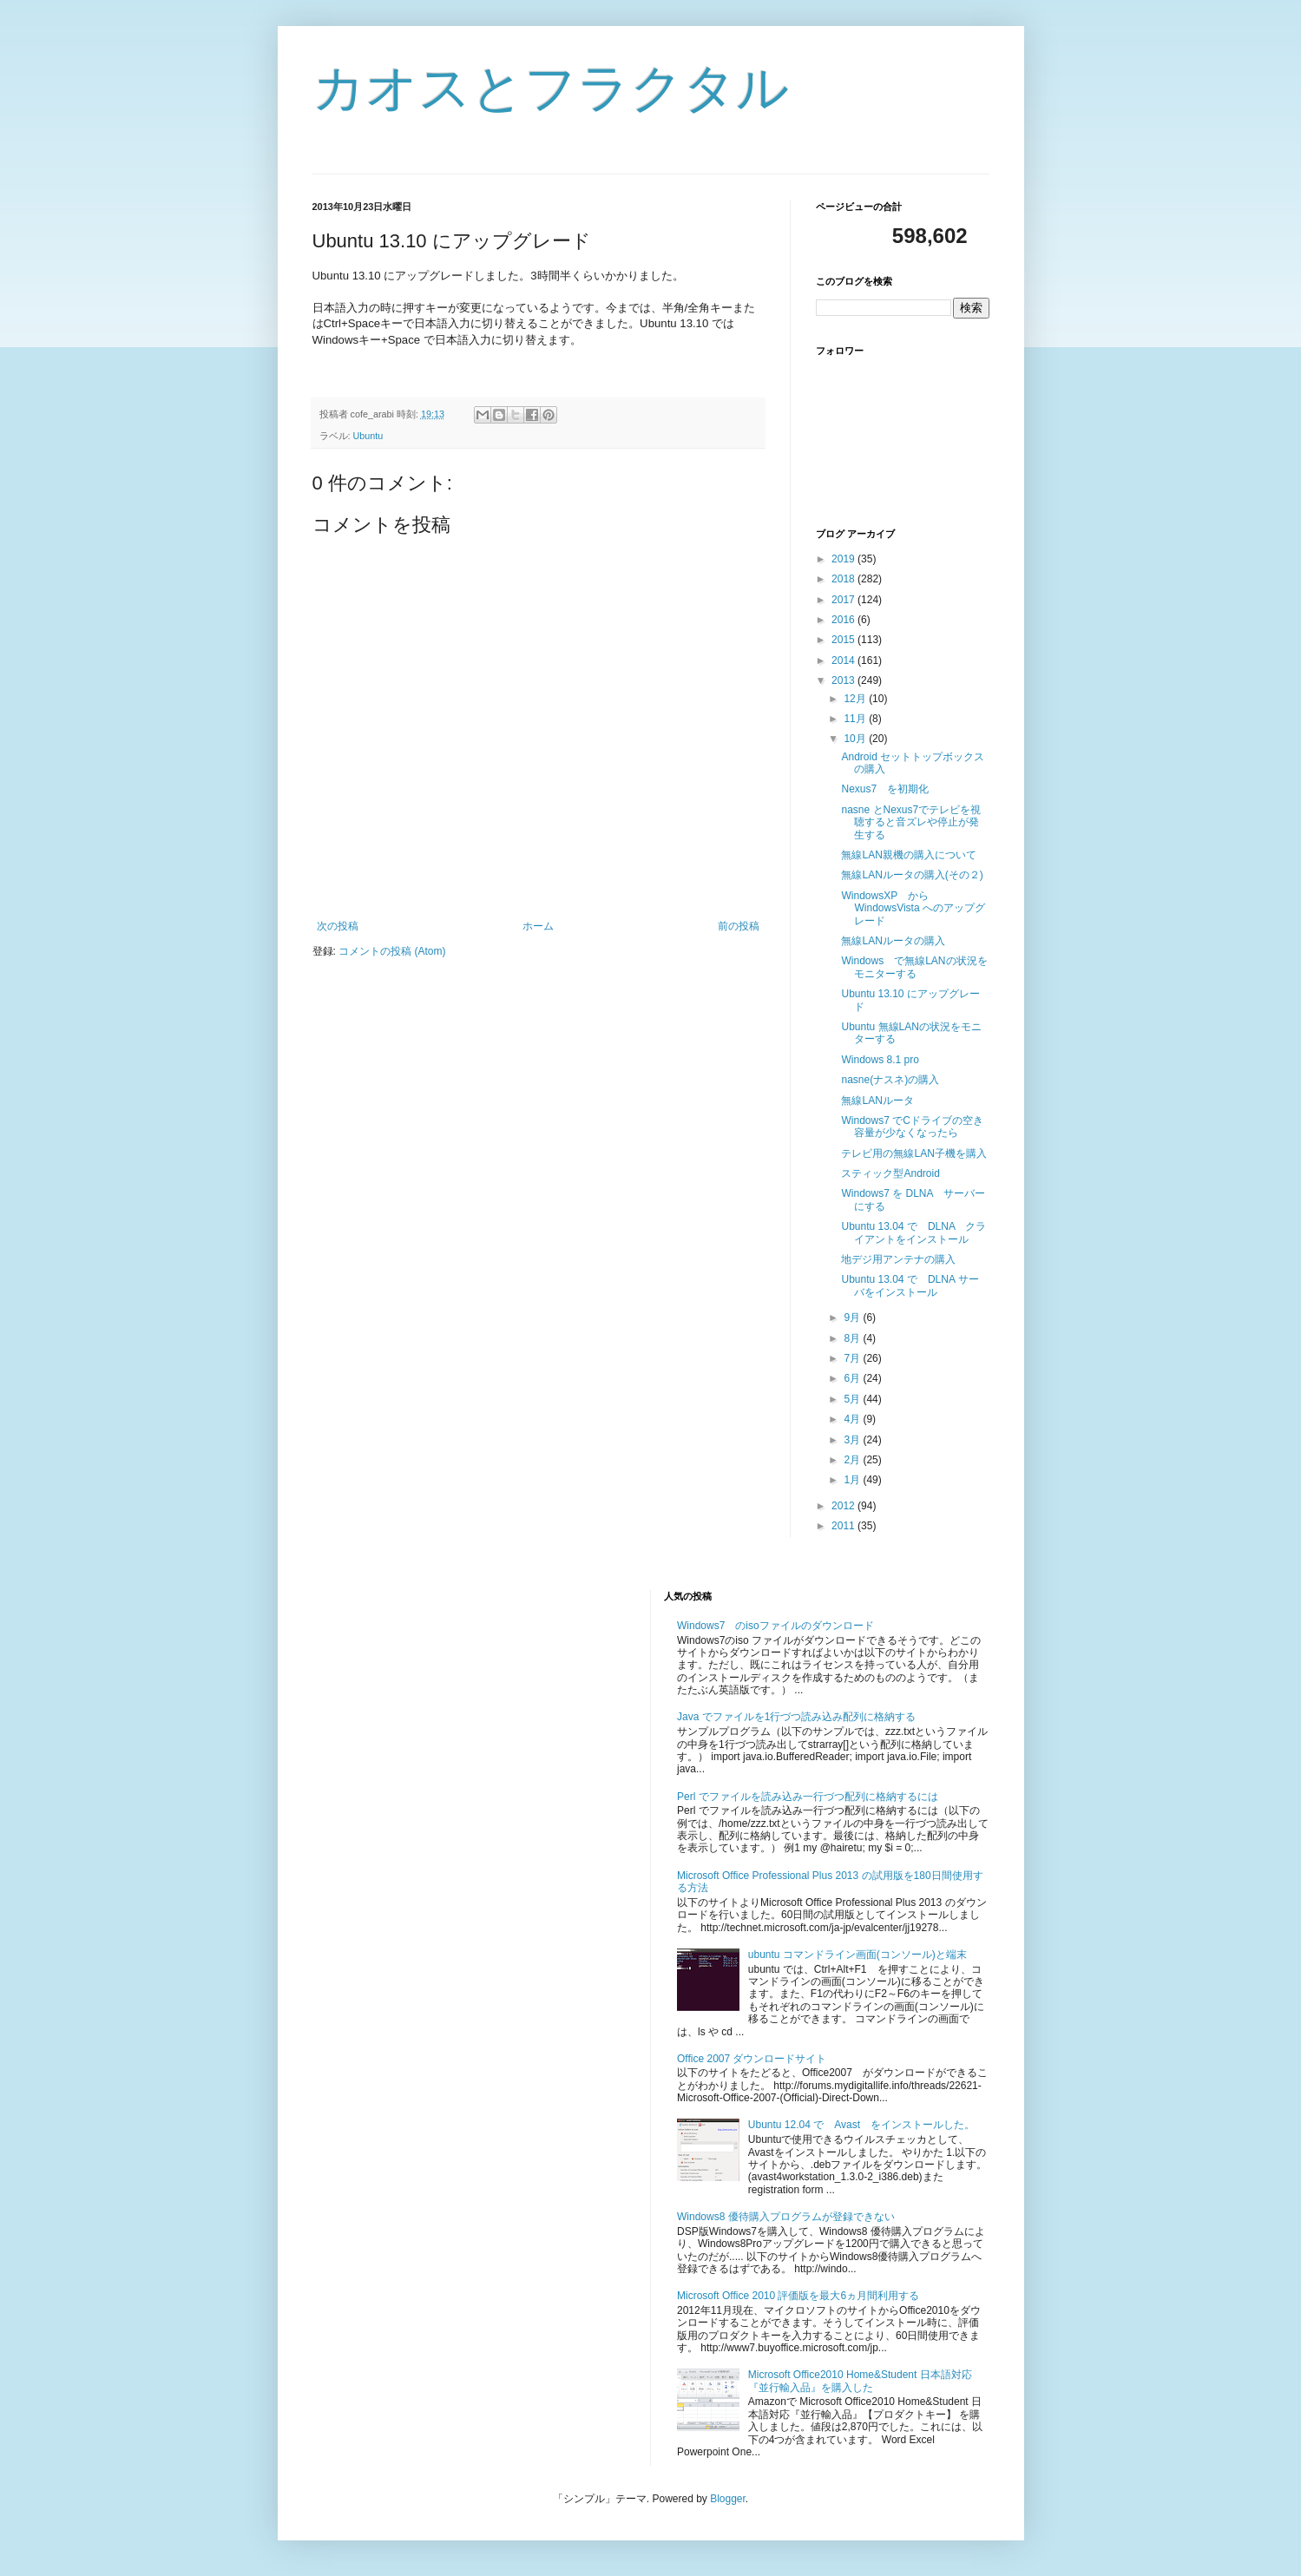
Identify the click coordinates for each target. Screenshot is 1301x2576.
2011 (844, 1526)
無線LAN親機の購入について (908, 855)
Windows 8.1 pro (879, 1060)
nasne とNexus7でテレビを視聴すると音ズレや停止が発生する (911, 822)
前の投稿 (738, 926)
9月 (853, 1317)
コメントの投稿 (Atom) (391, 951)
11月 (856, 719)
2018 (844, 579)
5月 (853, 1399)
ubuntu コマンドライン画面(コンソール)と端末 (857, 1954)
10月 (856, 739)
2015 (844, 640)
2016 (844, 620)
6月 (853, 1378)
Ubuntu (368, 435)
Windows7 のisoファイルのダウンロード (775, 1626)
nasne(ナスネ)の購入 (890, 1080)
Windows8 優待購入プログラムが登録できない (786, 2217)
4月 (853, 1419)
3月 (853, 1440)
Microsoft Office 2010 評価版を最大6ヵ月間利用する (798, 2296)
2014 (844, 660)
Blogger (728, 2499)
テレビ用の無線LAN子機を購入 (913, 1153)
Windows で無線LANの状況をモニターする (914, 967)
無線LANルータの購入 (892, 941)
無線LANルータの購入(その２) (911, 875)
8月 (853, 1338)
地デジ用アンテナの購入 (898, 1259)
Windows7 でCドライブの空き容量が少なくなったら (911, 1126)
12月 (856, 699)
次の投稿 (337, 926)
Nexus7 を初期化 (885, 789)
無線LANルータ (877, 1100)
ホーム (538, 926)
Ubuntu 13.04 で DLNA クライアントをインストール (913, 1232)
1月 (853, 1480)
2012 (844, 1506)
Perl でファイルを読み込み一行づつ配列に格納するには (807, 1797)
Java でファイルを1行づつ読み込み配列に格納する (796, 1717)
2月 (853, 1460)
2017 (844, 600)
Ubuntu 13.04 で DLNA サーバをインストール (909, 1285)
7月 (853, 1358)
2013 (844, 680)
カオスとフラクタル (550, 88)
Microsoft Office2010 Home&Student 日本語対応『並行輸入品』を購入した (860, 2381)
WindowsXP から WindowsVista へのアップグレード (912, 908)
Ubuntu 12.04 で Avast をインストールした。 (861, 2125)
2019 (844, 559)
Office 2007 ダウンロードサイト (752, 2059)
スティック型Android (890, 1173)
